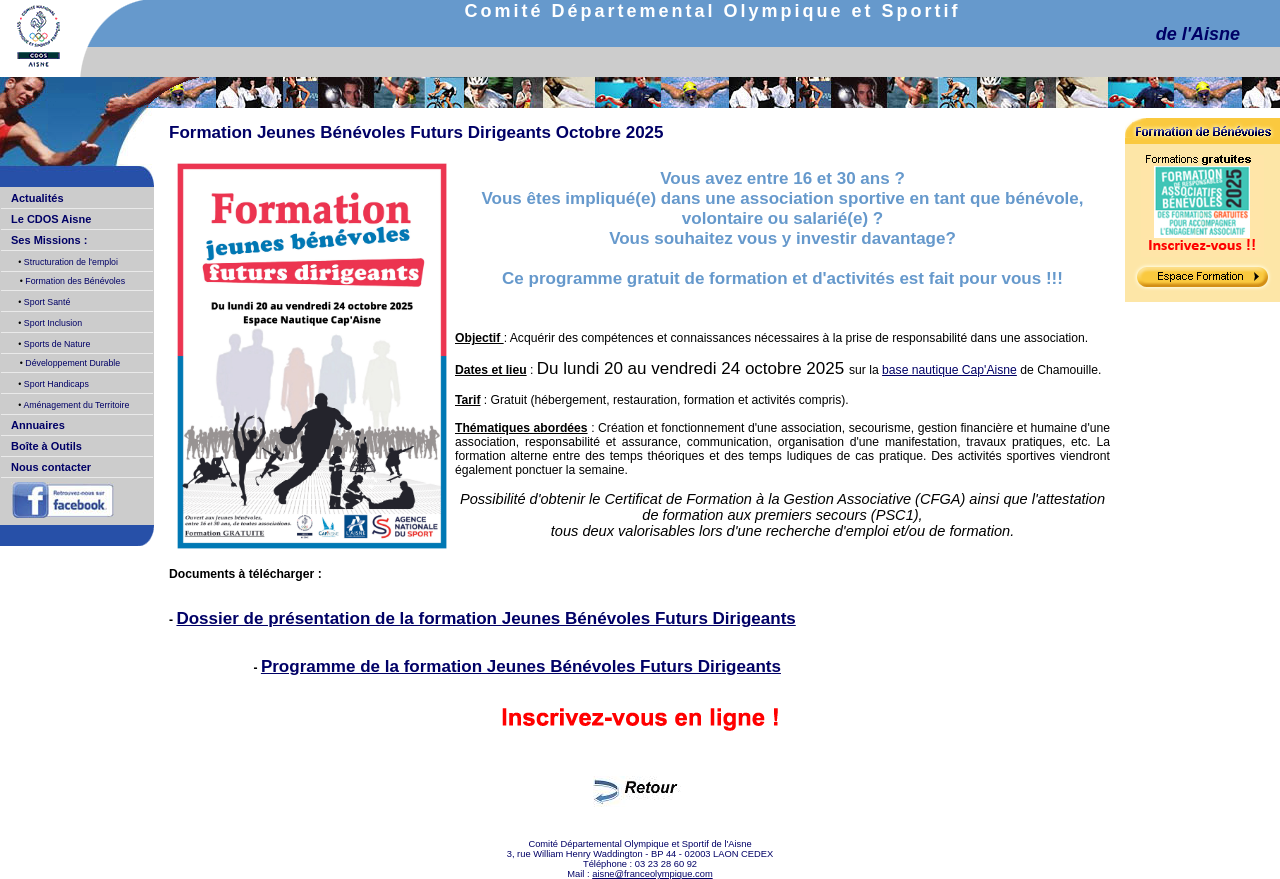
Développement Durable (71, 363)
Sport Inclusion (51, 323)
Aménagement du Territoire (75, 405)
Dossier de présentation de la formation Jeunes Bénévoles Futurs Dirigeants (485, 618)
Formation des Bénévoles (74, 281)
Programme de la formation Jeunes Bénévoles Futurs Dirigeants (521, 666)
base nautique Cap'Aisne (949, 370)
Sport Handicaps (54, 384)
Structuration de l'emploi (69, 262)
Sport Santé (45, 302)
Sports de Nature (55, 344)
